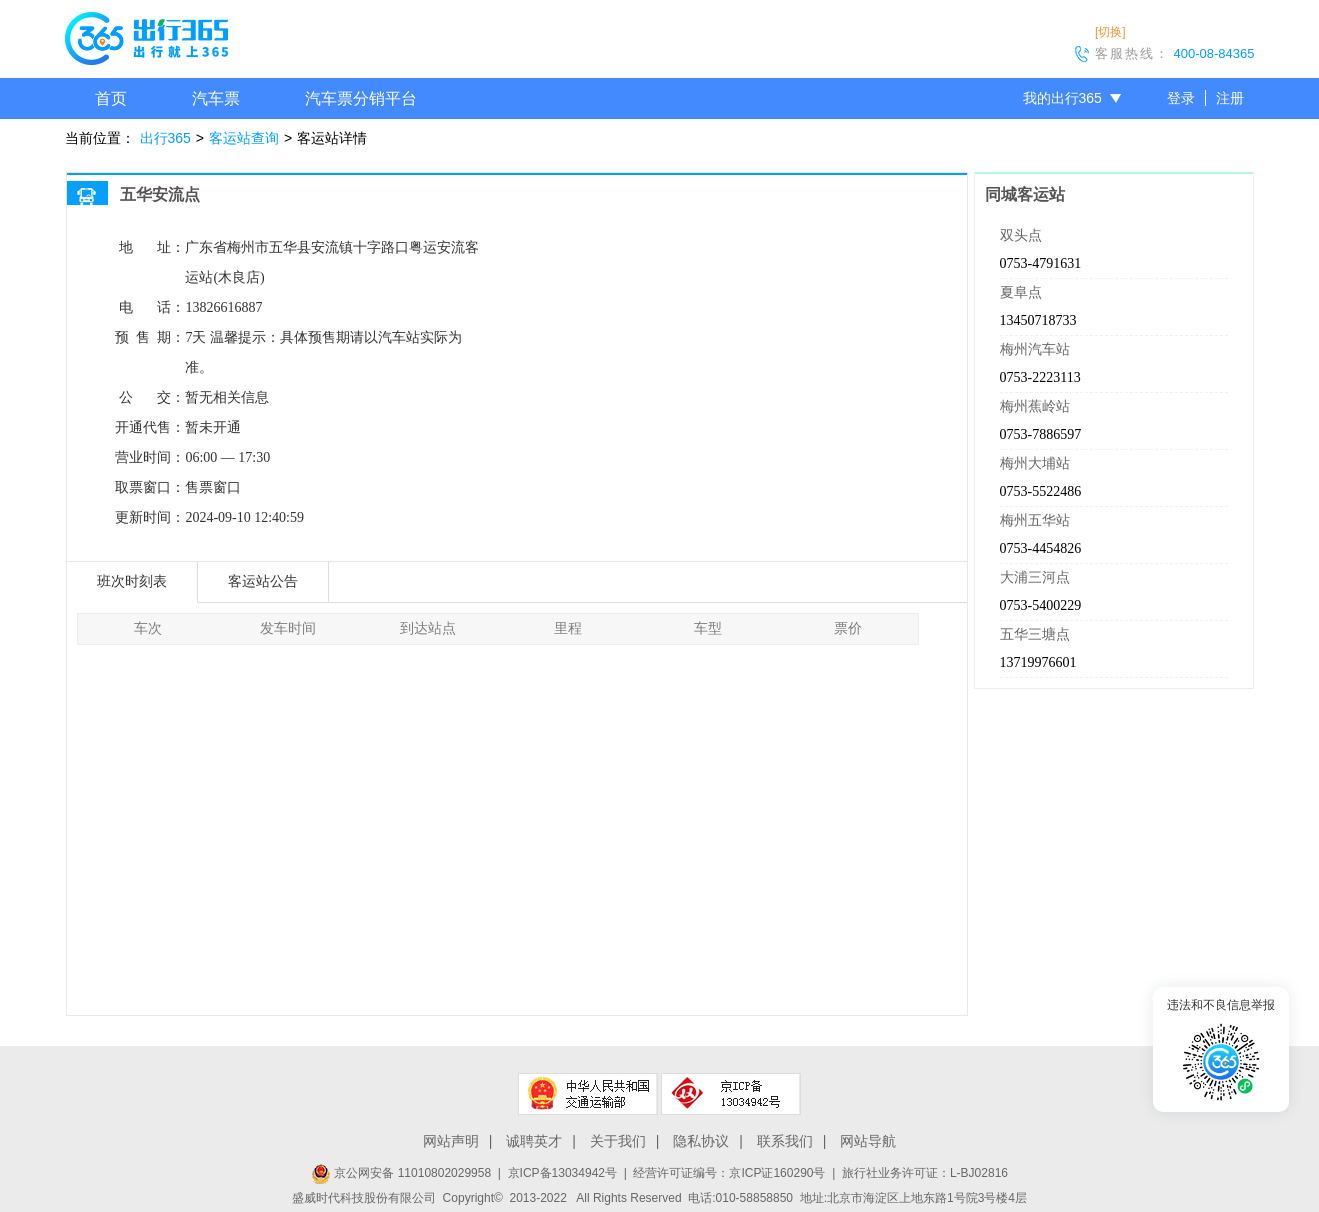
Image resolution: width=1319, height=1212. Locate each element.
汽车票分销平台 (361, 98)
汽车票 (216, 98)
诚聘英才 (534, 1141)
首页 (111, 98)
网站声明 (451, 1141)
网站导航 (868, 1141)
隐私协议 (701, 1141)
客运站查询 (244, 138)
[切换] (1110, 32)
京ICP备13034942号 (562, 1173)
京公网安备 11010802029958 (401, 1173)
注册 (1230, 98)
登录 (1181, 98)
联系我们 (785, 1141)
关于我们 (618, 1141)
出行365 (165, 138)
